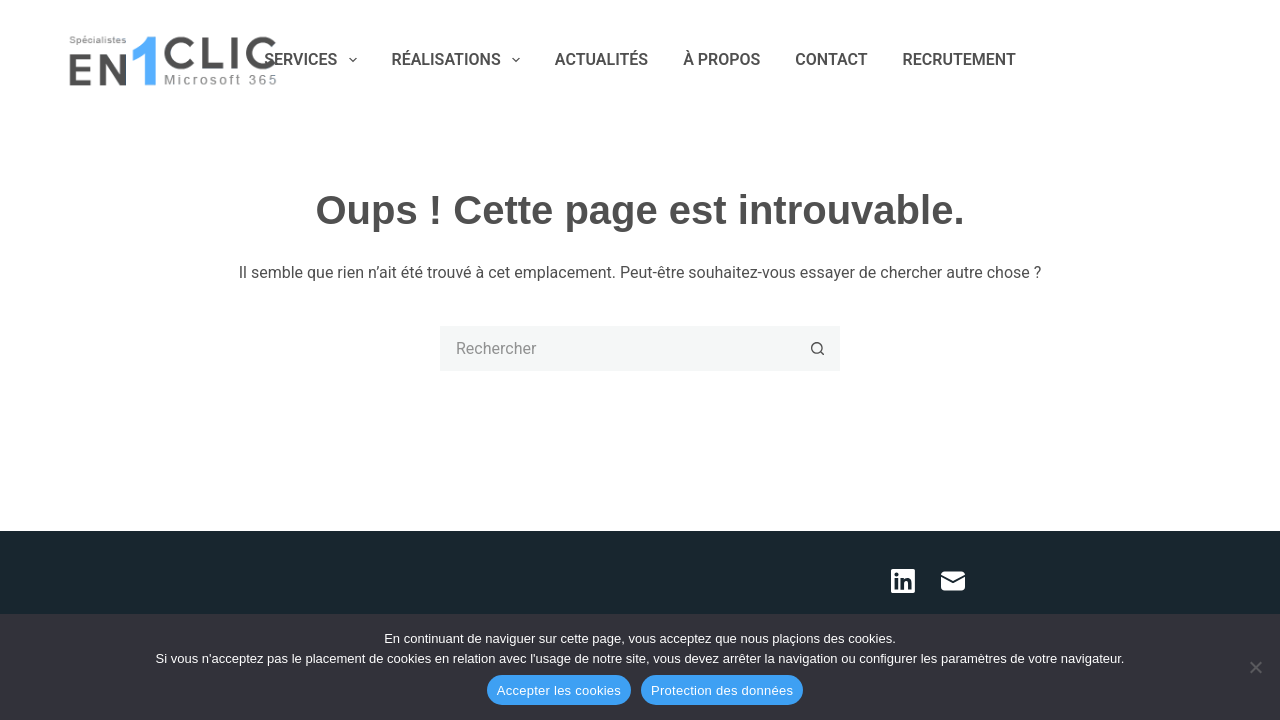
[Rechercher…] (617, 348)
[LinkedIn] (1178, 60)
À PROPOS (721, 59)
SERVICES (314, 60)
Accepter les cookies (559, 690)
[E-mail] (1208, 60)
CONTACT (831, 59)
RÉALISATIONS (460, 60)
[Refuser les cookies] (1255, 667)
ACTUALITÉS (601, 59)
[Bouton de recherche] (817, 348)
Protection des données (722, 690)
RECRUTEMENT (959, 59)
